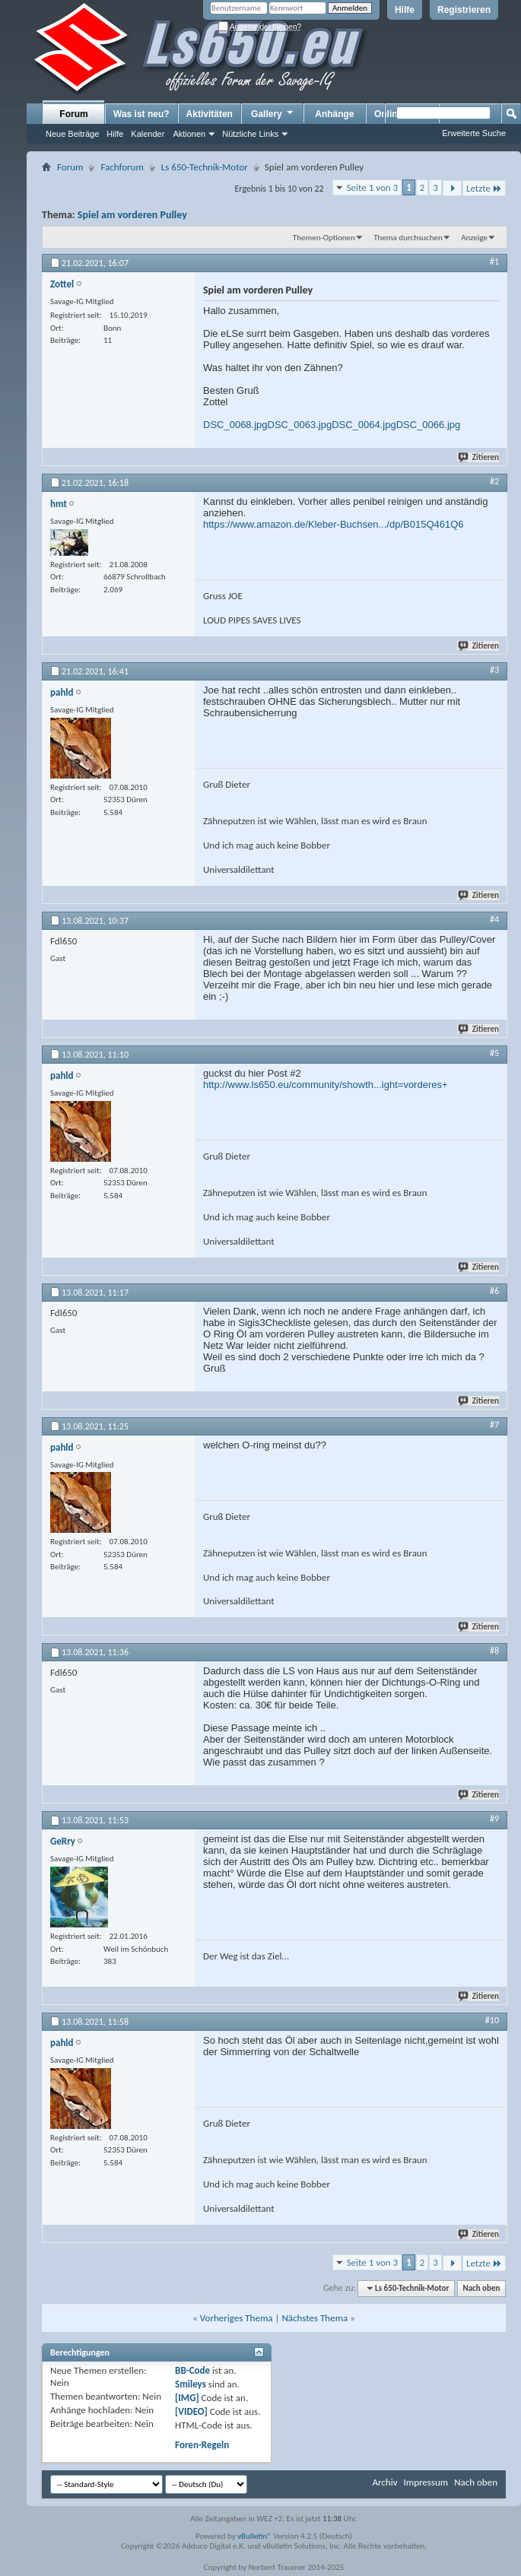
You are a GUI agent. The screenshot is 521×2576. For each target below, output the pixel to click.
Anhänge (334, 114)
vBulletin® (254, 2536)
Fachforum (121, 167)
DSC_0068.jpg (235, 424)
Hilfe (405, 10)
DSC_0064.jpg (364, 424)
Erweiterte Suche (474, 133)
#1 (494, 261)
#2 (494, 481)
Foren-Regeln (202, 2445)
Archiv (384, 2482)
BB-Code (192, 2370)
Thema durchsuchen (408, 238)
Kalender (147, 133)
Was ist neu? (141, 114)
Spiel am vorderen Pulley (132, 214)
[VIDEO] (191, 2411)
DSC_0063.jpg (300, 424)
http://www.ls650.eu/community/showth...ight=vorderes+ (325, 1084)
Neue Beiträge (72, 133)
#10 (492, 2020)
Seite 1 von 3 (373, 187)
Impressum (425, 2482)
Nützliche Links (250, 133)
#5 (494, 1053)
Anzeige (474, 238)
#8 (494, 1650)
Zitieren (479, 457)
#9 (494, 1818)
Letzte (484, 188)
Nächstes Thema (314, 2318)
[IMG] (187, 2397)
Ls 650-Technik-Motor (204, 167)
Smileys (190, 2384)
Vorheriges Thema (236, 2318)
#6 (494, 1291)
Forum (73, 114)
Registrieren (464, 10)
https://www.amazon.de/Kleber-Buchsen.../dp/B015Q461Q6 (333, 524)
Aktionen (189, 133)
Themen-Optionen (324, 238)
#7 (494, 1425)
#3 (494, 670)
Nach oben (481, 2288)
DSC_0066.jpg (428, 424)
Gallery (273, 113)
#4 (494, 919)
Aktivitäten (209, 114)
